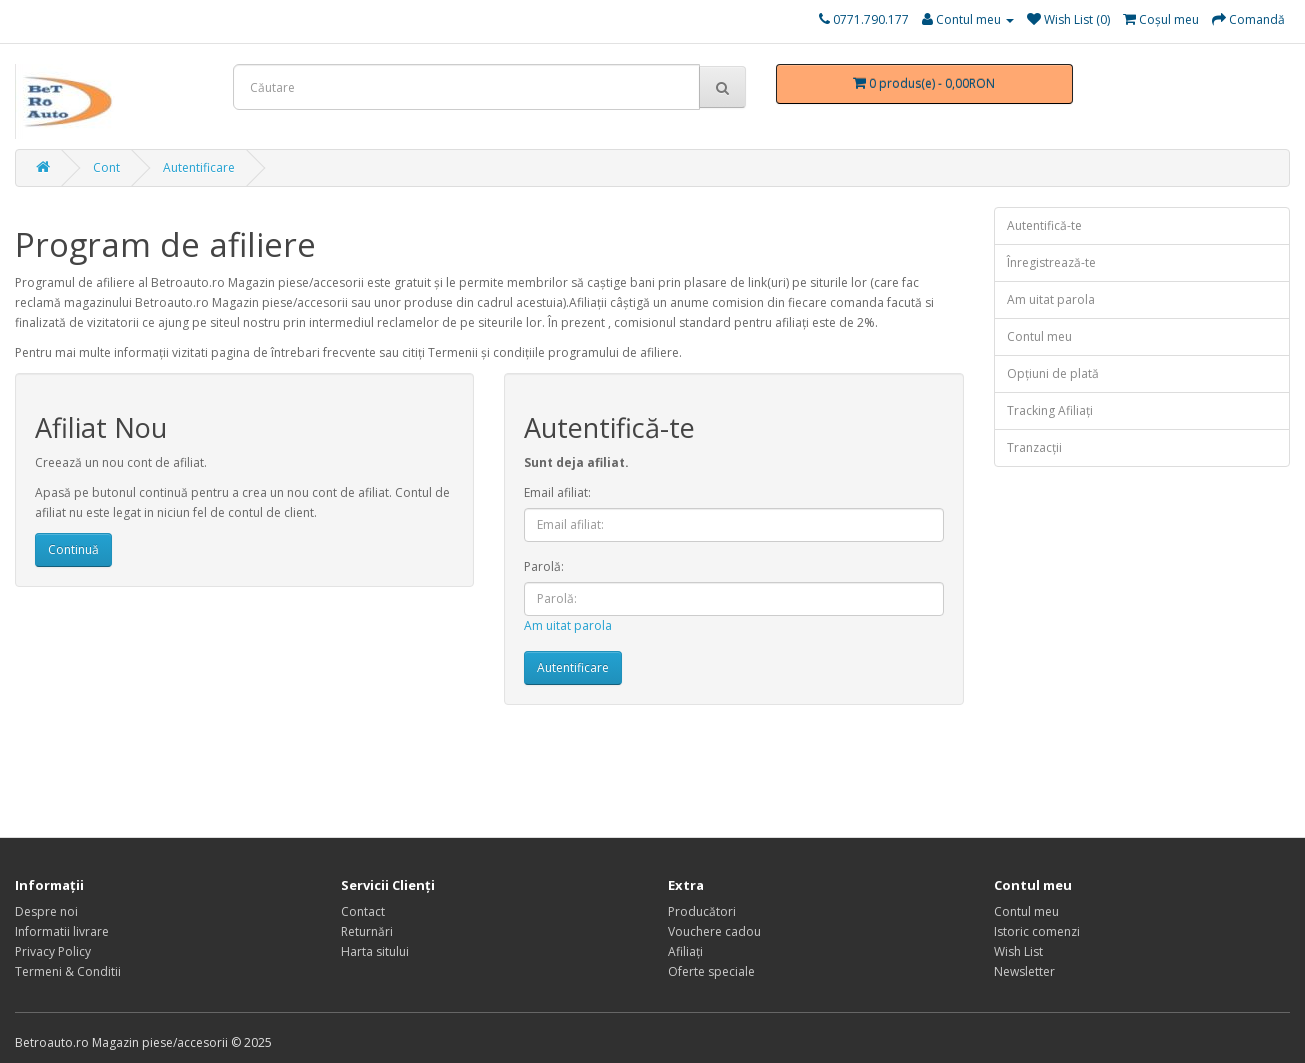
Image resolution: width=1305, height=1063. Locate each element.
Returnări (367, 931)
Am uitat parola (568, 625)
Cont (106, 167)
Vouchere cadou (714, 931)
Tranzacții (1034, 447)
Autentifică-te (1044, 225)
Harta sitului (375, 951)
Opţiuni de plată (1053, 373)
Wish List (1018, 951)
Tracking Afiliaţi (1050, 410)
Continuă (73, 549)
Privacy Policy (53, 951)
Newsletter (1024, 971)
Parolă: (544, 566)
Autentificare (199, 167)
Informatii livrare (62, 931)
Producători (702, 911)
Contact (363, 911)
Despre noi (46, 911)
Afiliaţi (685, 951)
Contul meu (1039, 336)
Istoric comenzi (1037, 931)
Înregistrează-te (1051, 262)
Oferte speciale (711, 971)
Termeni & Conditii (68, 971)
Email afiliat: (557, 492)
